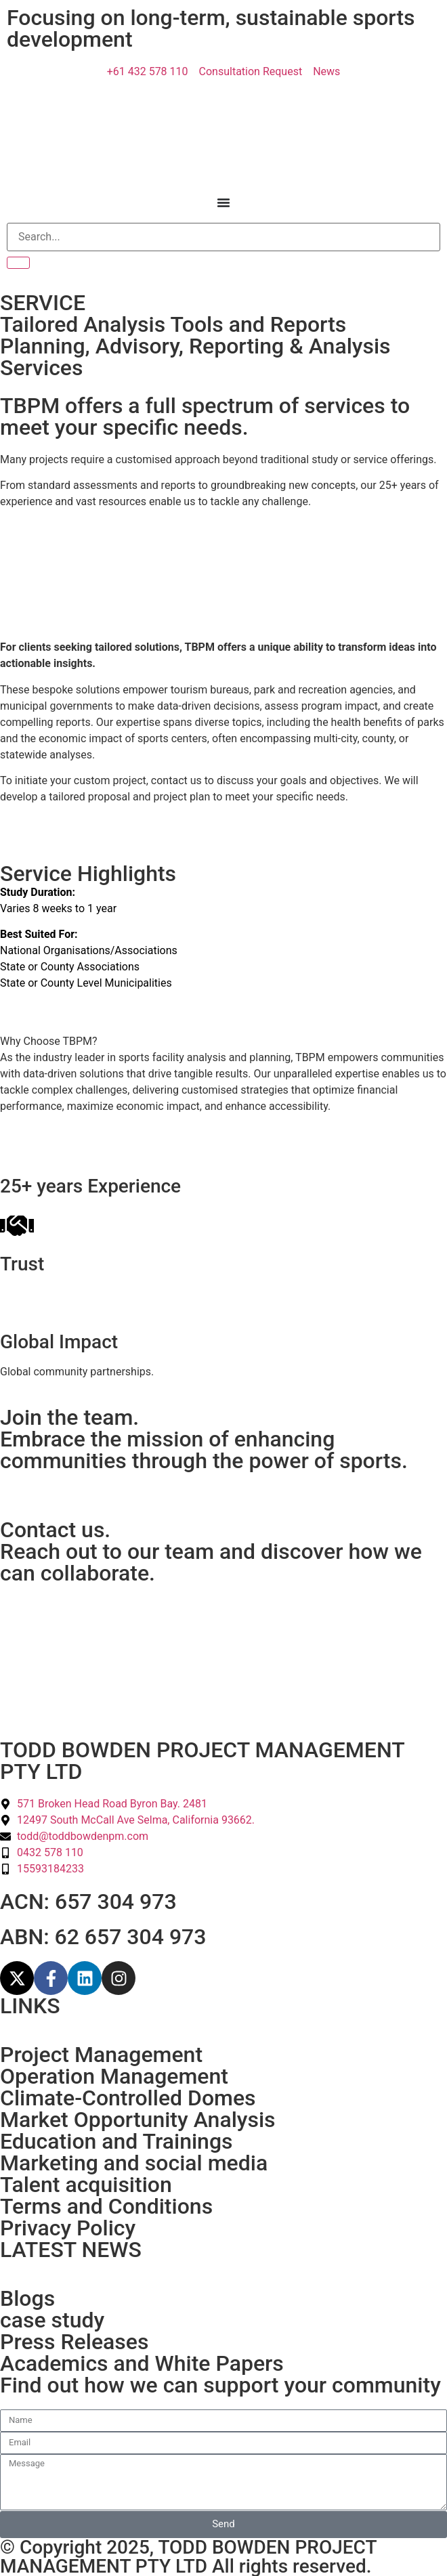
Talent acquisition (86, 2184)
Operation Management (114, 2076)
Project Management (101, 2054)
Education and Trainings (116, 2141)
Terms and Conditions (106, 2206)
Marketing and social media (134, 2163)
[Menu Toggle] (223, 202)
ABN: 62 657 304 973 (103, 1937)
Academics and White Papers (142, 2363)
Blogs (27, 2298)
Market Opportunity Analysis (138, 2119)
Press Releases (74, 2342)
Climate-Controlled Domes (128, 2098)
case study (52, 2320)
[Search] (223, 237)
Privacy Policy (67, 2228)
